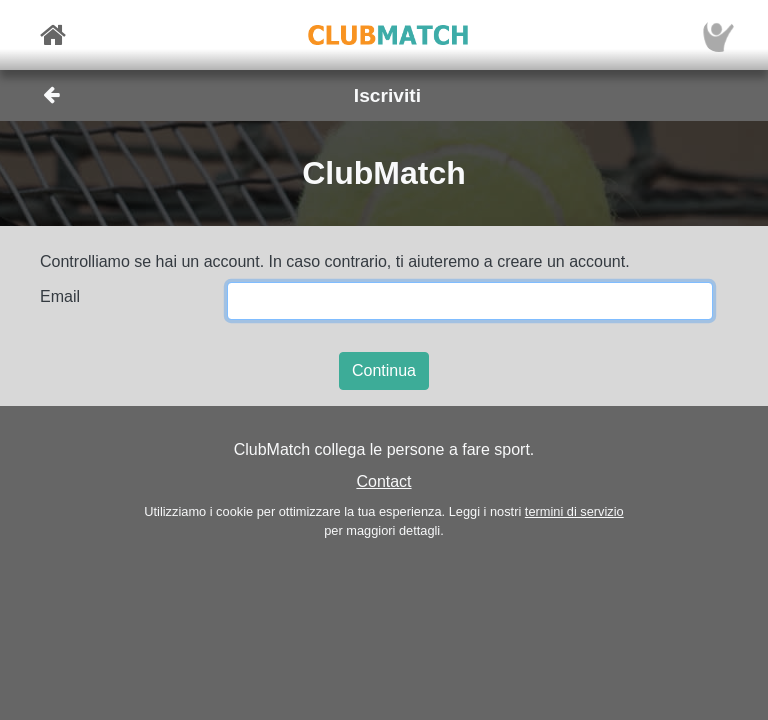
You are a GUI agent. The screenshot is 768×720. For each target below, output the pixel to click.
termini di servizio (574, 511)
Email (60, 296)
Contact (383, 481)
